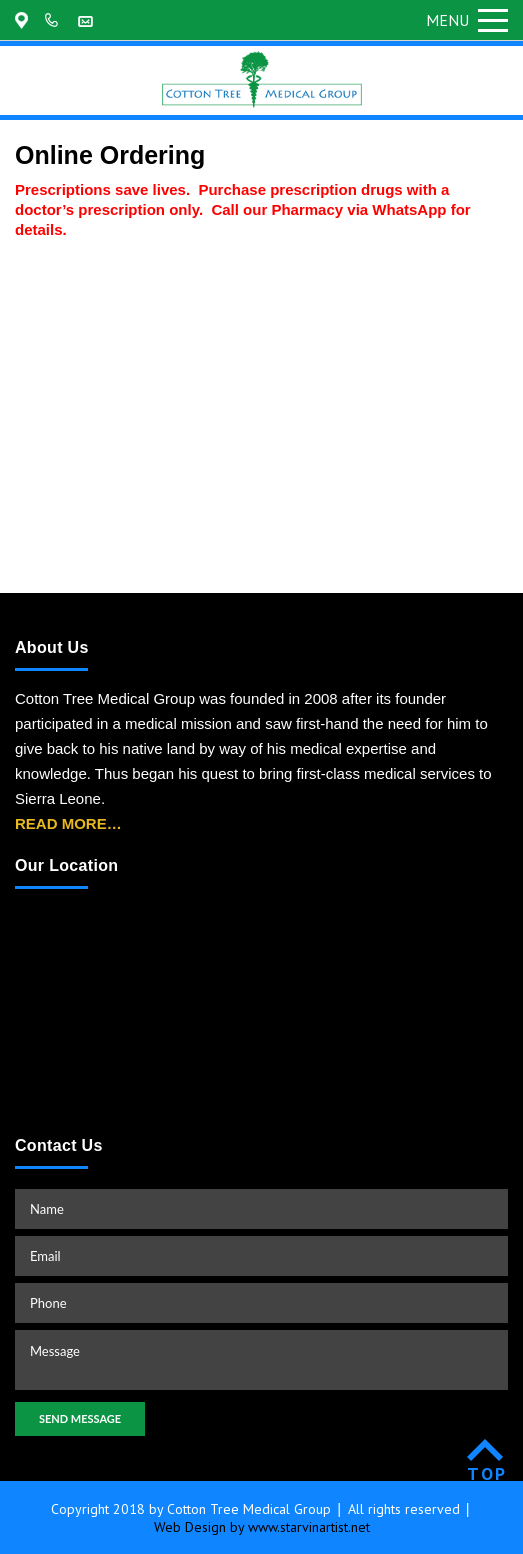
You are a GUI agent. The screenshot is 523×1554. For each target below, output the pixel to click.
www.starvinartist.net (309, 1527)
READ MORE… (68, 823)
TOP (487, 1473)
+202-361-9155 (55, 20)
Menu (467, 20)
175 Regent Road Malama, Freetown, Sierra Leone (25, 20)
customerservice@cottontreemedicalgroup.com (88, 20)
